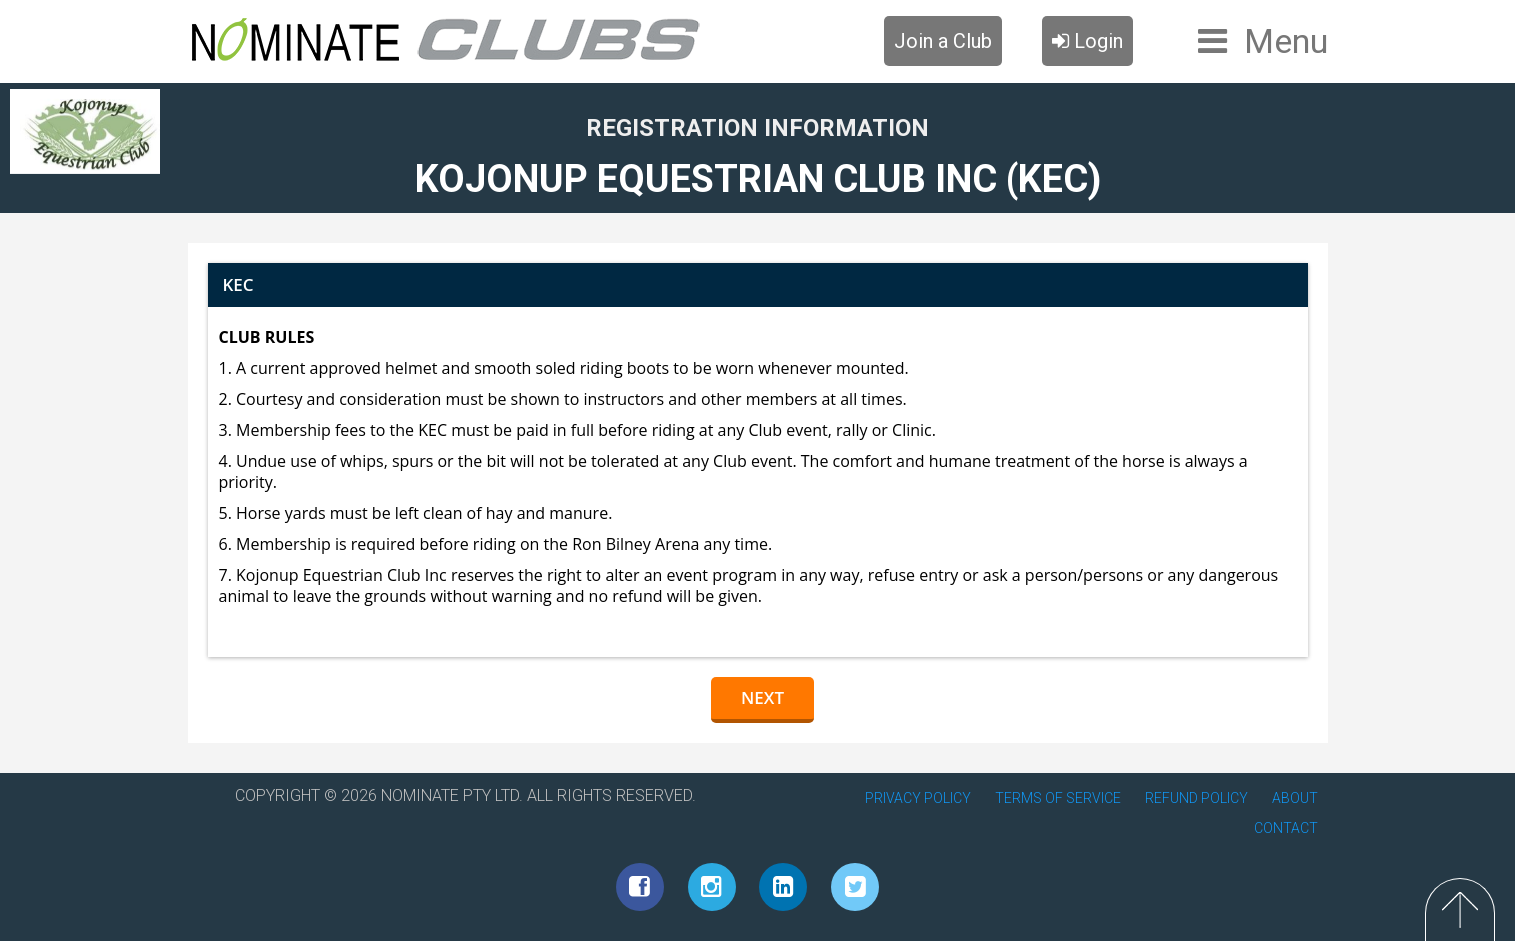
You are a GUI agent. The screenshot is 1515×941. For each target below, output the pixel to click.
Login (1087, 41)
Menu (1286, 41)
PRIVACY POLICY (918, 798)
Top (1460, 909)
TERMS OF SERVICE (1058, 798)
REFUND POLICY (1196, 798)
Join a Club (943, 41)
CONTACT (1286, 828)
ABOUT (1295, 798)
